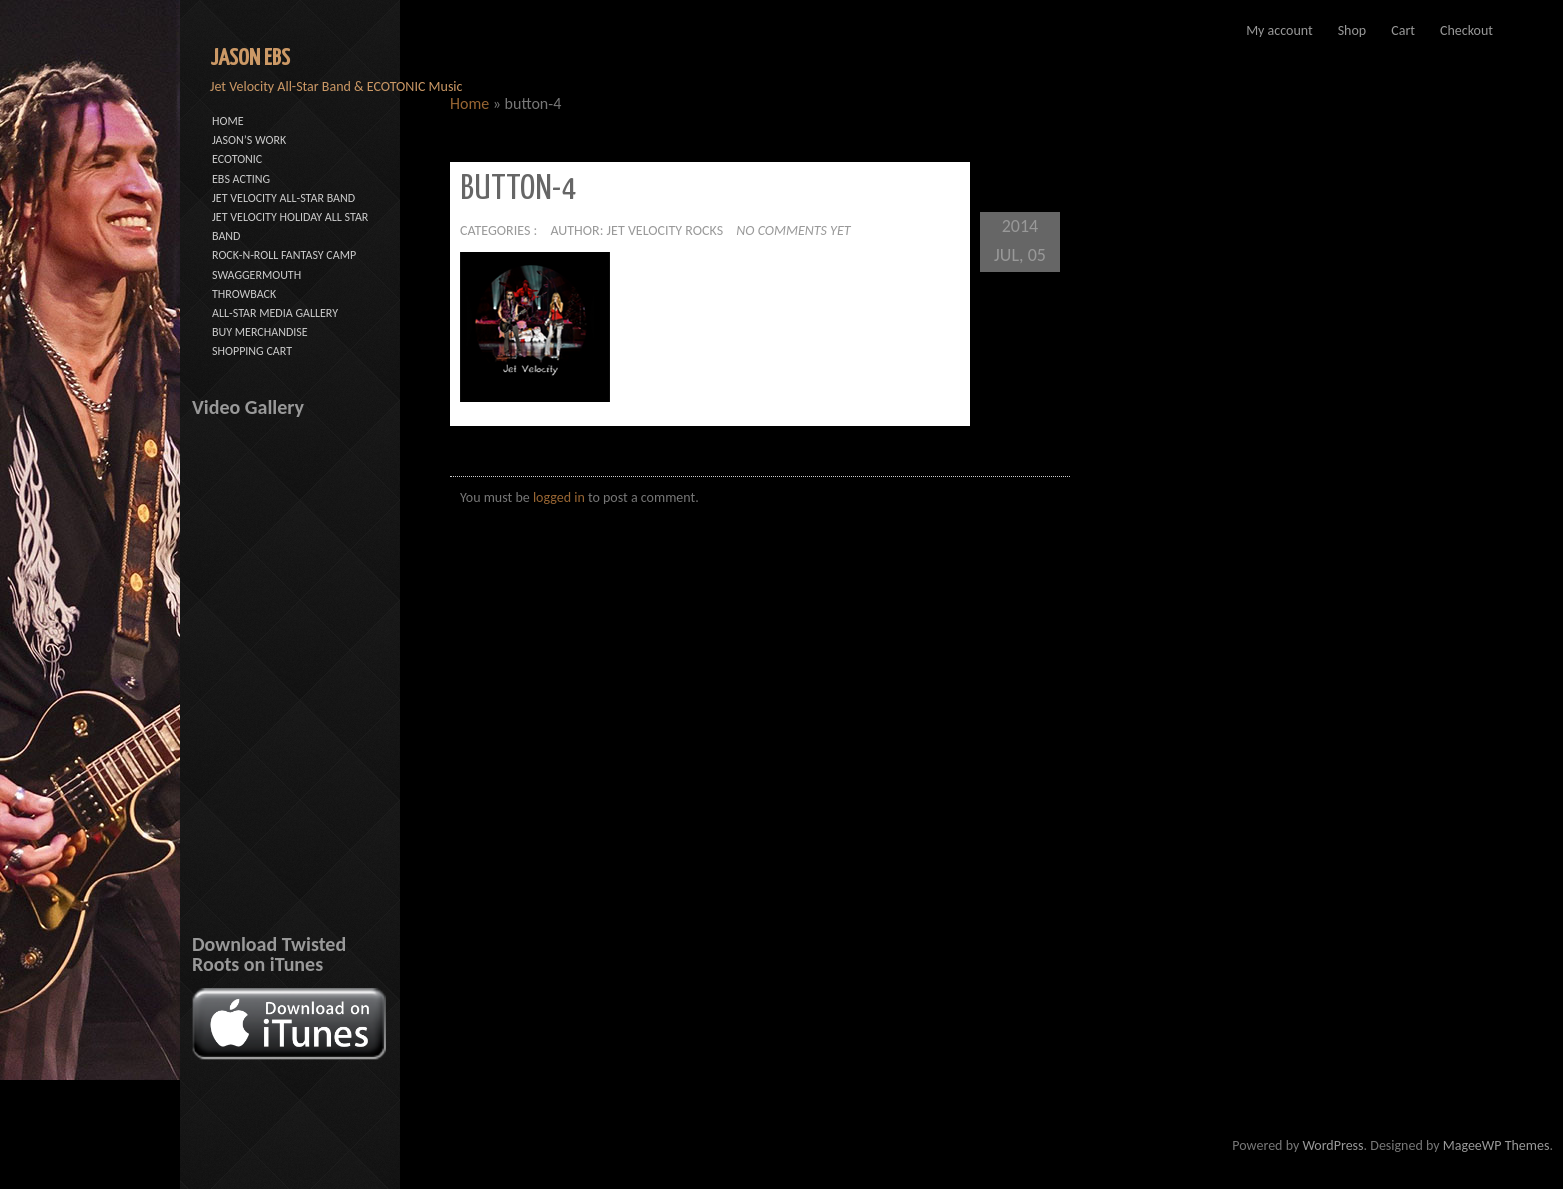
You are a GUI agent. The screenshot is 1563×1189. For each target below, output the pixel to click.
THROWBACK (244, 294)
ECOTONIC (237, 159)
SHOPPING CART (252, 351)
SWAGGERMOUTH (256, 275)
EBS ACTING (241, 179)
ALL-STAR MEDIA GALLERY (275, 313)
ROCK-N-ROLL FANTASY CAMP (284, 255)
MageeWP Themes (1496, 1145)
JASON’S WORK (249, 140)
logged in (559, 497)
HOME (228, 121)
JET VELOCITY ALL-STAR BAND (283, 198)
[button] (535, 327)
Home (469, 103)
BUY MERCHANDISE (260, 332)
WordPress (1332, 1145)
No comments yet (793, 230)
